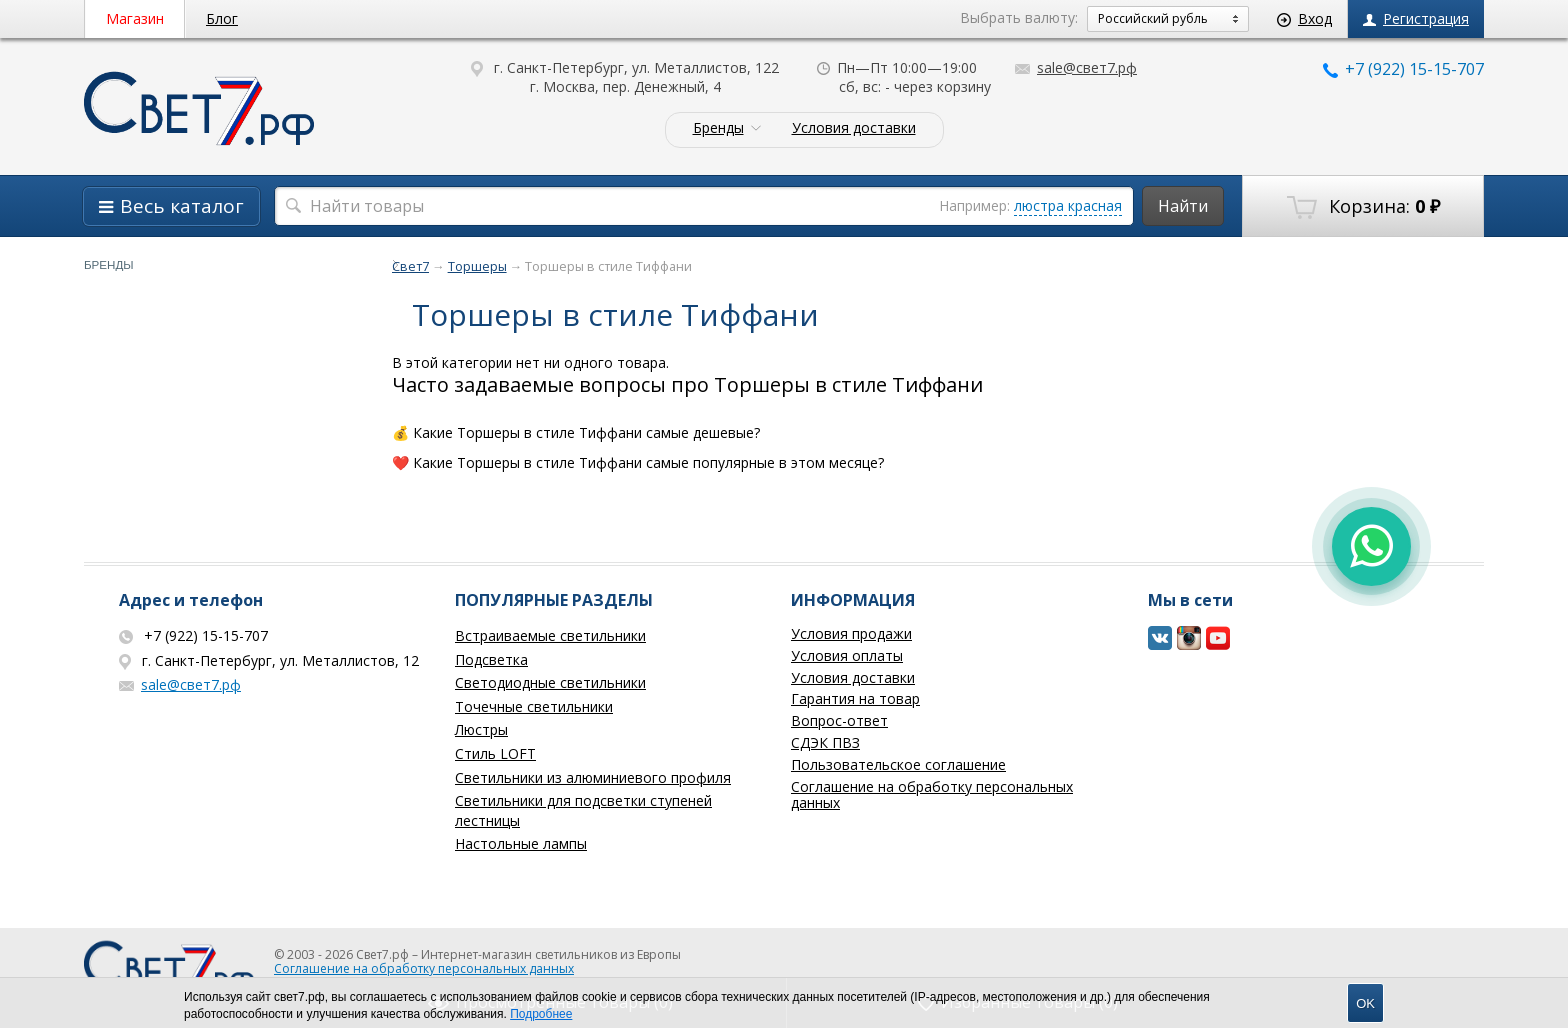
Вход (1304, 18)
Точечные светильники (534, 706)
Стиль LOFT (495, 753)
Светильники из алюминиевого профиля (593, 777)
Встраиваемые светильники (550, 635)
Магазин (135, 18)
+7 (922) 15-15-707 (1403, 69)
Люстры (481, 729)
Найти (1183, 206)
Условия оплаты (847, 655)
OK (1365, 1003)
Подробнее (541, 1014)
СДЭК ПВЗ (825, 742)
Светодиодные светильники (550, 682)
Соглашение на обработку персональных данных (932, 795)
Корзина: (1363, 207)
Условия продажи (851, 633)
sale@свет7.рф (1076, 67)
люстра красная (1068, 205)
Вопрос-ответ (839, 720)
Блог (222, 18)
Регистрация (1416, 18)
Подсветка (491, 659)
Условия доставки (854, 128)
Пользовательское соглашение (898, 764)
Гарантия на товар (855, 698)
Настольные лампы (521, 843)
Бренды (718, 128)
